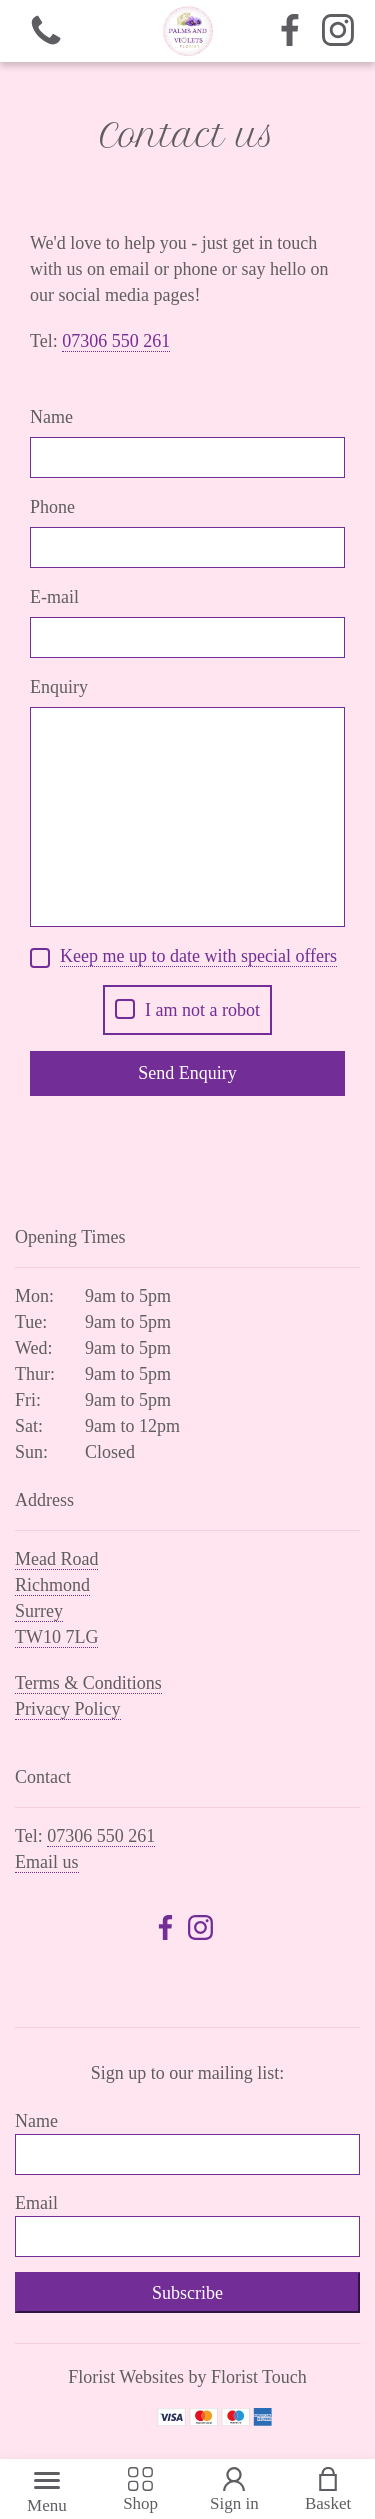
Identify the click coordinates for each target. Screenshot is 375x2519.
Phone (52, 507)
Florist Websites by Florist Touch (187, 2377)
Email (36, 2203)
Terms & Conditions (88, 1683)
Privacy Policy (68, 1709)
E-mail (54, 597)
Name (51, 417)
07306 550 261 (101, 1836)
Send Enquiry (187, 1073)
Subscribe (187, 2293)
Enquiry (59, 687)
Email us (47, 1862)
